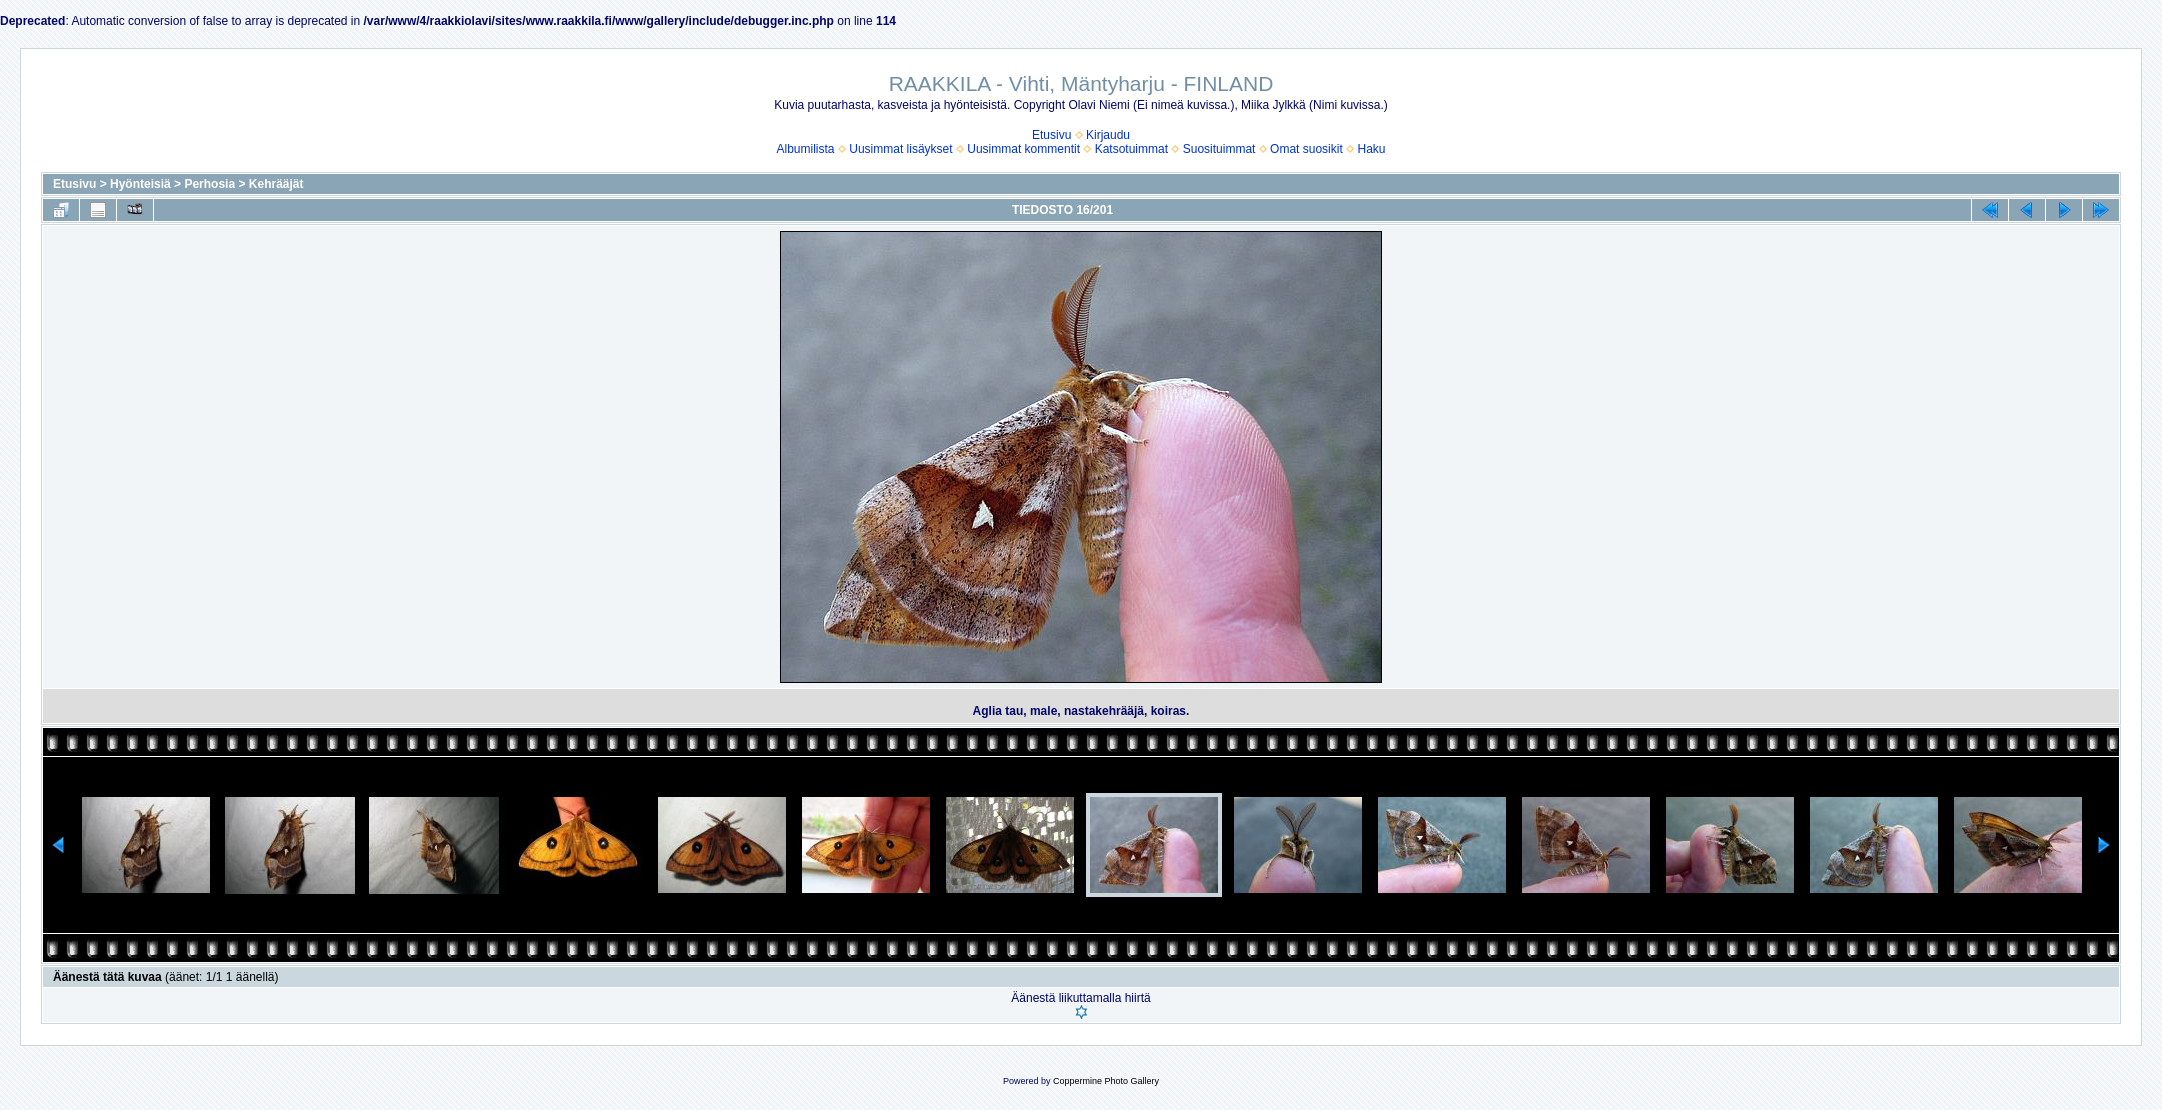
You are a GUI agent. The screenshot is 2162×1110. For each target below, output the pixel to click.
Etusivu (1051, 135)
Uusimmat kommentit (1023, 149)
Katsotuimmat (1131, 149)
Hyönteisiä (140, 184)
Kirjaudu (1108, 135)
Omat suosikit (1306, 149)
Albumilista (806, 149)
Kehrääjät (276, 184)
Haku (1371, 149)
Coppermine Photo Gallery (1106, 1081)
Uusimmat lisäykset (900, 149)
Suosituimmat (1219, 149)
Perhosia (209, 184)
